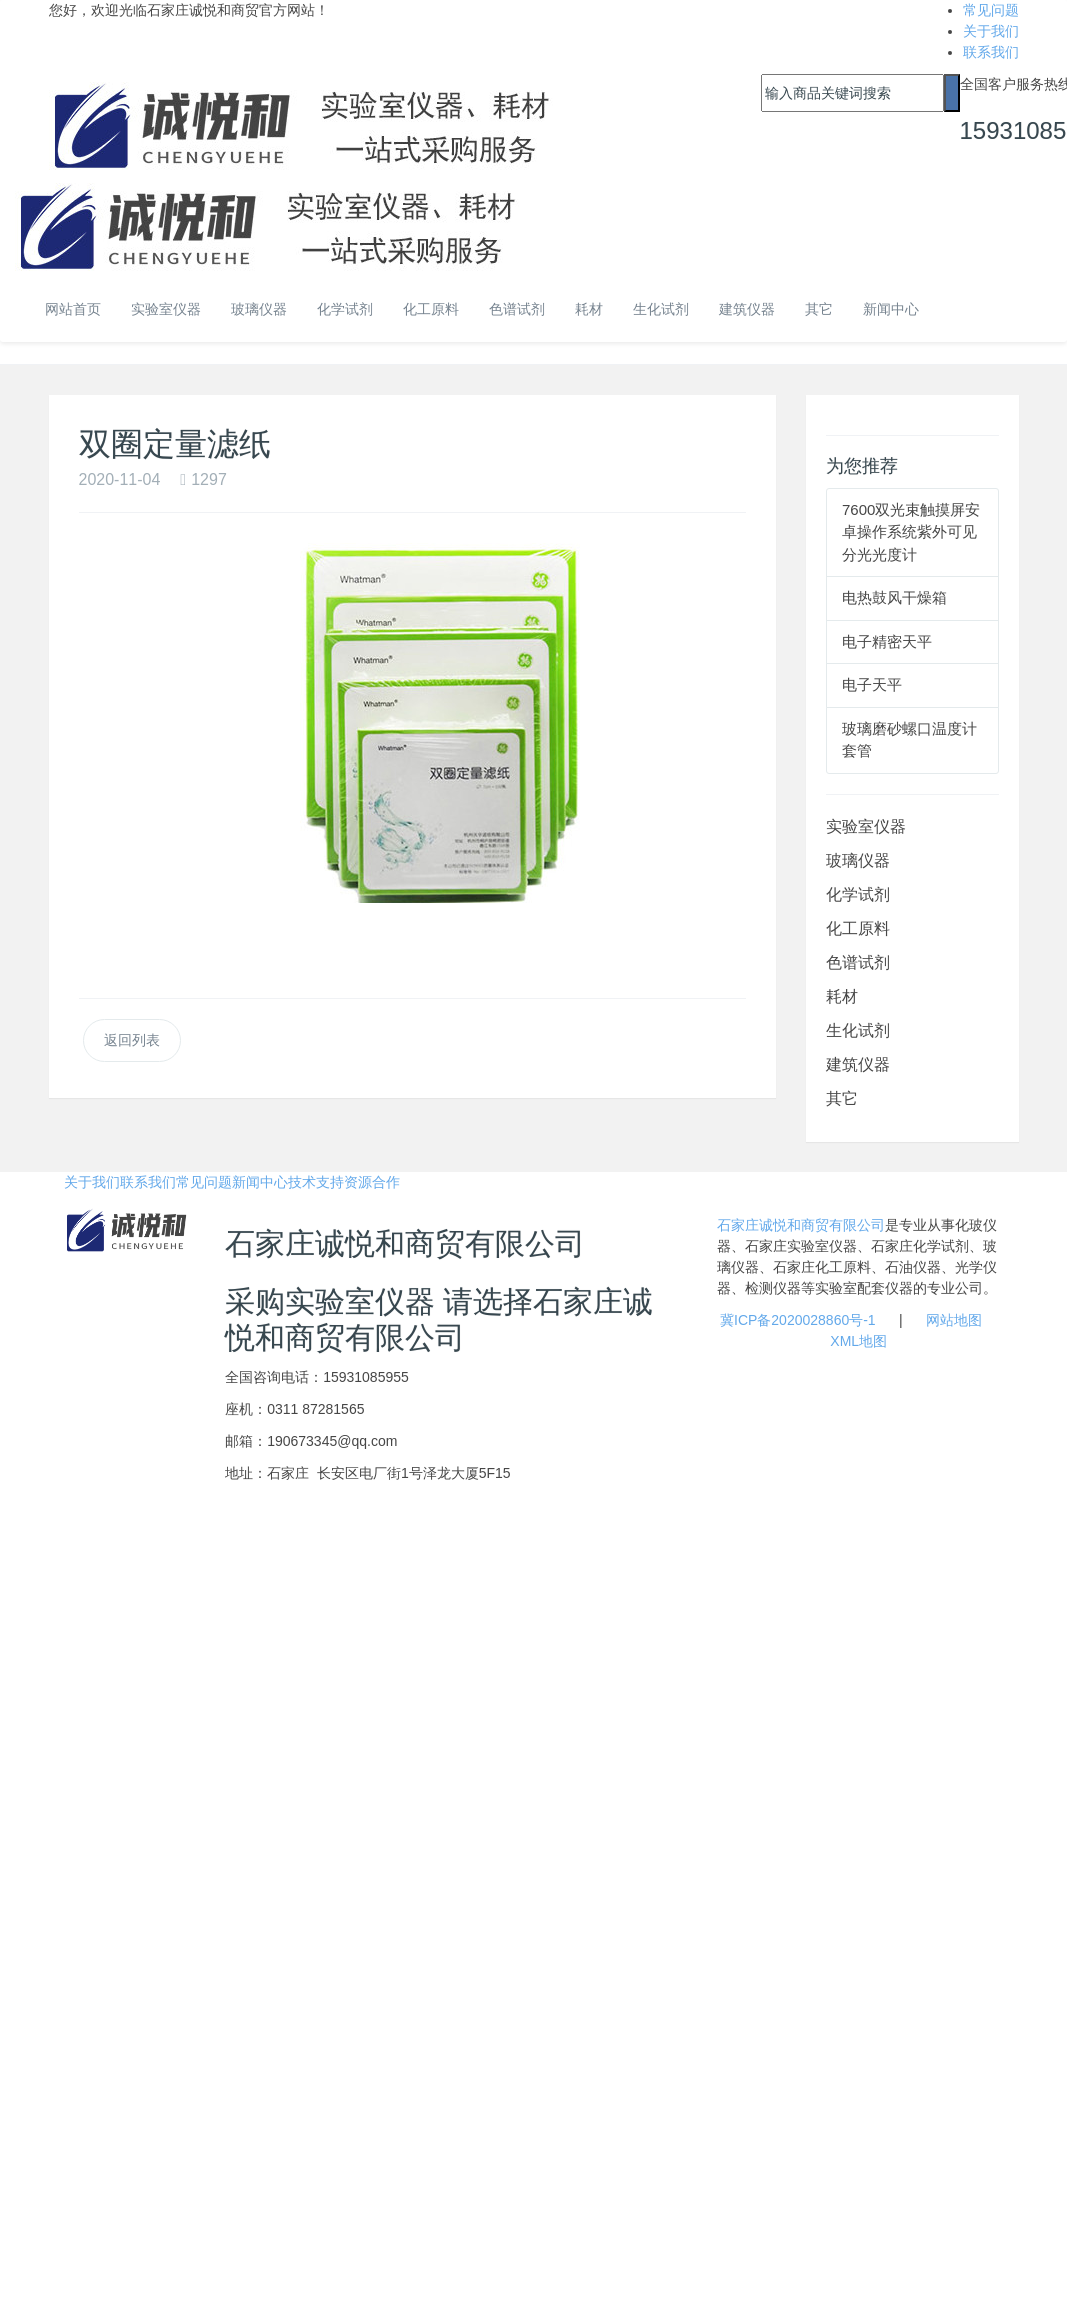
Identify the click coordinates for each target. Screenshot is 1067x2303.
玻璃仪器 (858, 860)
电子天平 (872, 684)
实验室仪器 (866, 826)
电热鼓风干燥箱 (894, 597)
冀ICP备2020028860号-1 (798, 1320)
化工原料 (858, 928)
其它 (819, 309)
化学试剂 (858, 894)
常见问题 (991, 10)
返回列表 (132, 1040)
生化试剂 (661, 309)
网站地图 (954, 1320)
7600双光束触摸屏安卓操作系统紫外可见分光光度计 (911, 532)
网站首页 (73, 309)
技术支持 (316, 1182)
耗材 (589, 309)
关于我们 (991, 31)
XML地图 (858, 1341)
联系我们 (991, 52)
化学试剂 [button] (345, 309)
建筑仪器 (747, 309)
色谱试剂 (517, 309)
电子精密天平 (887, 641)
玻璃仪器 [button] (259, 309)
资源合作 (372, 1182)
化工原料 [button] (431, 309)
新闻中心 (891, 309)
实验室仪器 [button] (166, 309)
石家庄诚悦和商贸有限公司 (801, 1225)
